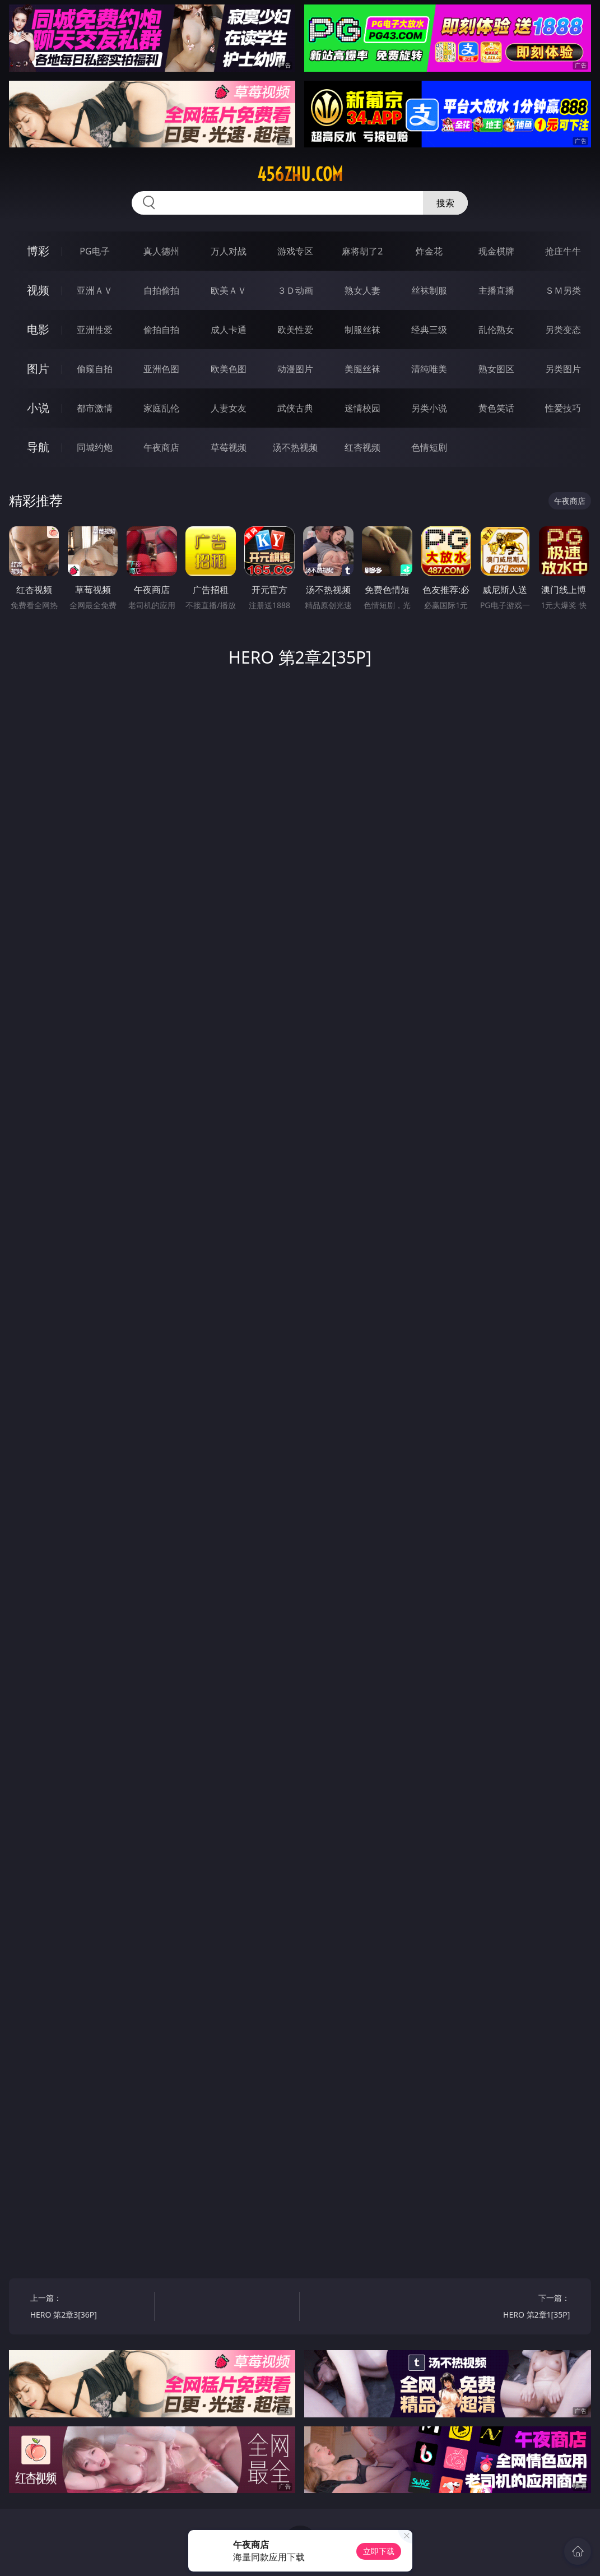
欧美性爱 (295, 329)
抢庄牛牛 (563, 251)
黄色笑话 (496, 408)
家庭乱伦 (161, 408)
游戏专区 (295, 251)
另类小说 (429, 408)
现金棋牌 (496, 251)
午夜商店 (161, 447)
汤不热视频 (295, 447)
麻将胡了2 (362, 251)
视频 (38, 290)
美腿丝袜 (362, 369)
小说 (38, 407)
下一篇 (511, 2307)
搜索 (445, 203)
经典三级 (429, 329)
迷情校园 (362, 408)
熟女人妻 (362, 290)
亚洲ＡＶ (95, 290)
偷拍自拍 (161, 329)
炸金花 (429, 251)
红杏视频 (362, 447)
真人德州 (161, 251)
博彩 (38, 250)
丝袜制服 (429, 290)
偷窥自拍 (95, 369)
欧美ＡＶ (228, 290)
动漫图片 (295, 369)
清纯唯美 (429, 369)
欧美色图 (228, 369)
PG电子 (94, 251)
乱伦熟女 (496, 329)
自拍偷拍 (161, 290)
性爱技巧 (563, 408)
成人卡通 (228, 329)
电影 (38, 329)
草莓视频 (228, 447)
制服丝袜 (362, 329)
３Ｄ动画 (295, 290)
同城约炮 (95, 447)
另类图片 (563, 369)
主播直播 (496, 290)
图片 (38, 368)
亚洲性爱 (95, 329)
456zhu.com (300, 174)
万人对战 (228, 251)
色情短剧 (429, 447)
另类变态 (563, 329)
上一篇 (89, 2307)
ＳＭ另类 (563, 290)
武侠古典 (295, 408)
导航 (38, 447)
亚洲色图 (161, 369)
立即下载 (378, 2551)
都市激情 (95, 408)
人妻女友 (228, 408)
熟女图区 (496, 369)
